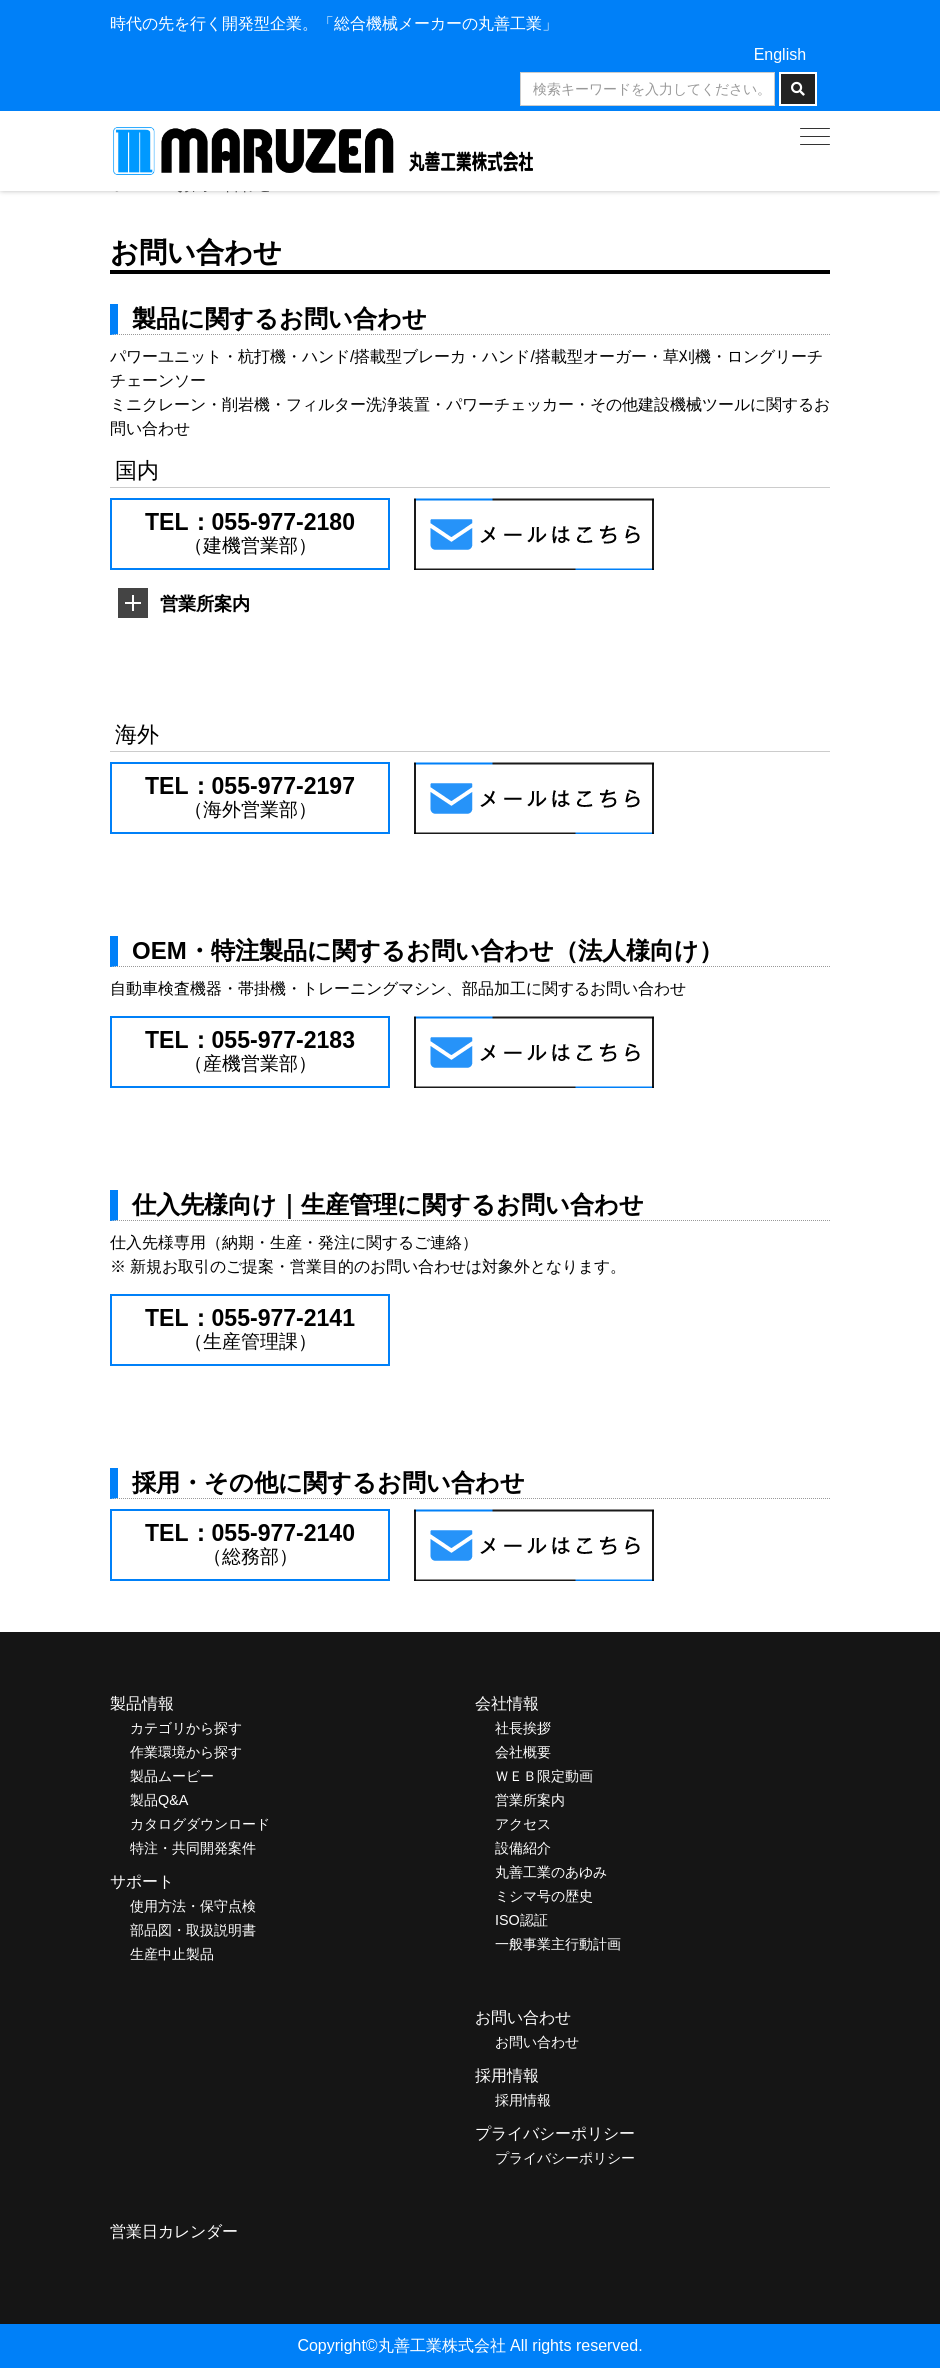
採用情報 (523, 2100)
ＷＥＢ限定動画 (544, 1776)
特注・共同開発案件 (193, 1848)
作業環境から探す (186, 1752)
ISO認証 (521, 1920)
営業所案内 (530, 1800)
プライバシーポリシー (565, 2158)
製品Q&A (159, 1800)
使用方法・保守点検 (193, 1906)
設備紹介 (523, 1848)
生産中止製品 (172, 1954)
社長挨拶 (523, 1728)
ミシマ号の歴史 (544, 1896)
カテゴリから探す (186, 1728)
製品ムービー (172, 1776)
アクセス (523, 1824)
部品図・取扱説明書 (193, 1930)
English (780, 54)
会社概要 (523, 1752)
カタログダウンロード (200, 1824)
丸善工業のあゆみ (551, 1872)
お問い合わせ (537, 2042)
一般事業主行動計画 (558, 1944)
